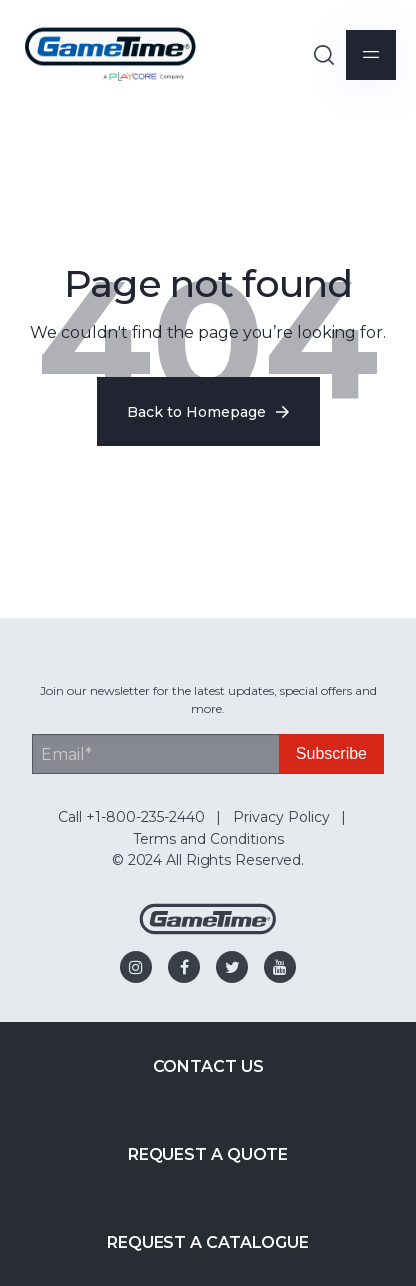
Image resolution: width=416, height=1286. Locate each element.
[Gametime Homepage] (208, 929)
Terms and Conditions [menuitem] (208, 839)
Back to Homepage (208, 412)
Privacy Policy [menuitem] (281, 817)
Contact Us (208, 1066)
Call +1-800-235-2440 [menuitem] (131, 817)
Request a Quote (208, 1154)
